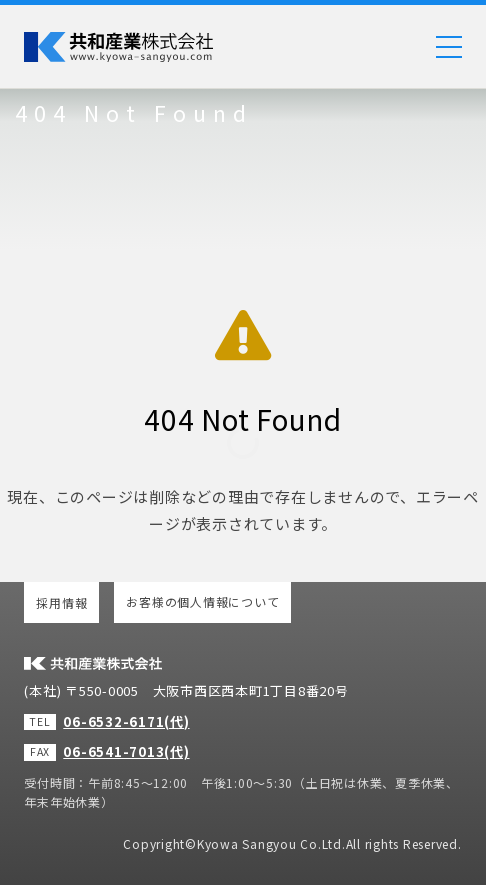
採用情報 (61, 602)
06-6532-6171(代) (126, 721)
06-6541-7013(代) (126, 751)
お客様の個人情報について (202, 601)
